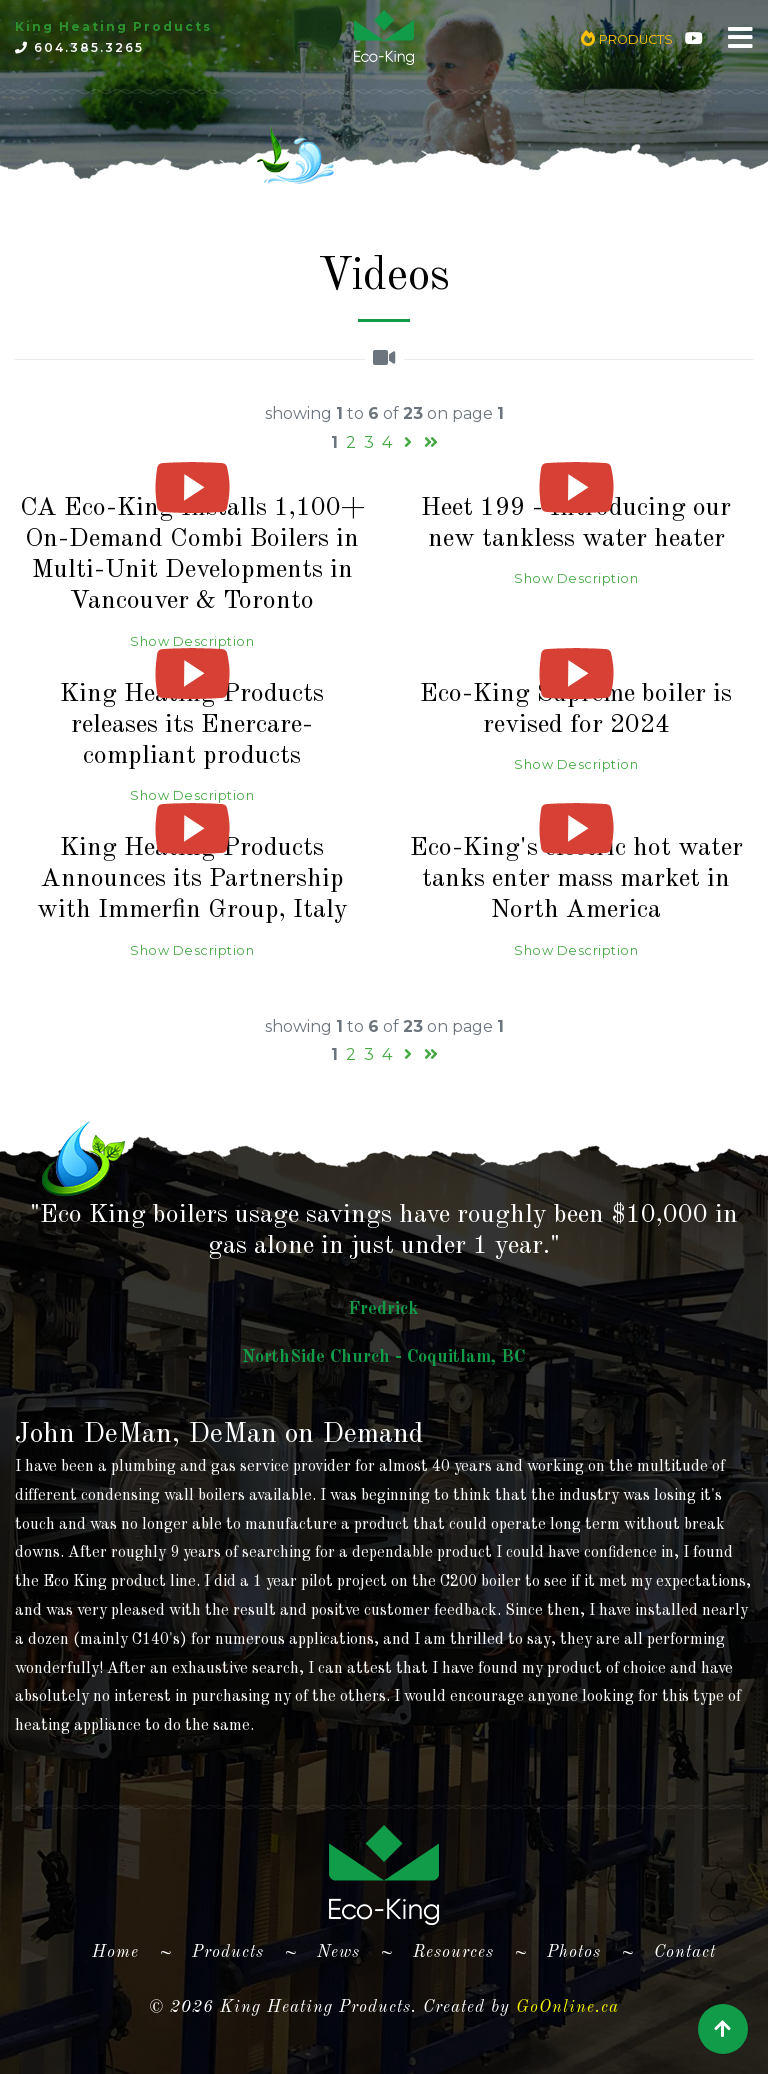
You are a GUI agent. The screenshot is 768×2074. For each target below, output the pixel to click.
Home (123, 1949)
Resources (453, 1952)
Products (228, 1952)
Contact (685, 1952)
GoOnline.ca (567, 2007)
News (338, 1952)
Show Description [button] (192, 641)
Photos (574, 1952)
